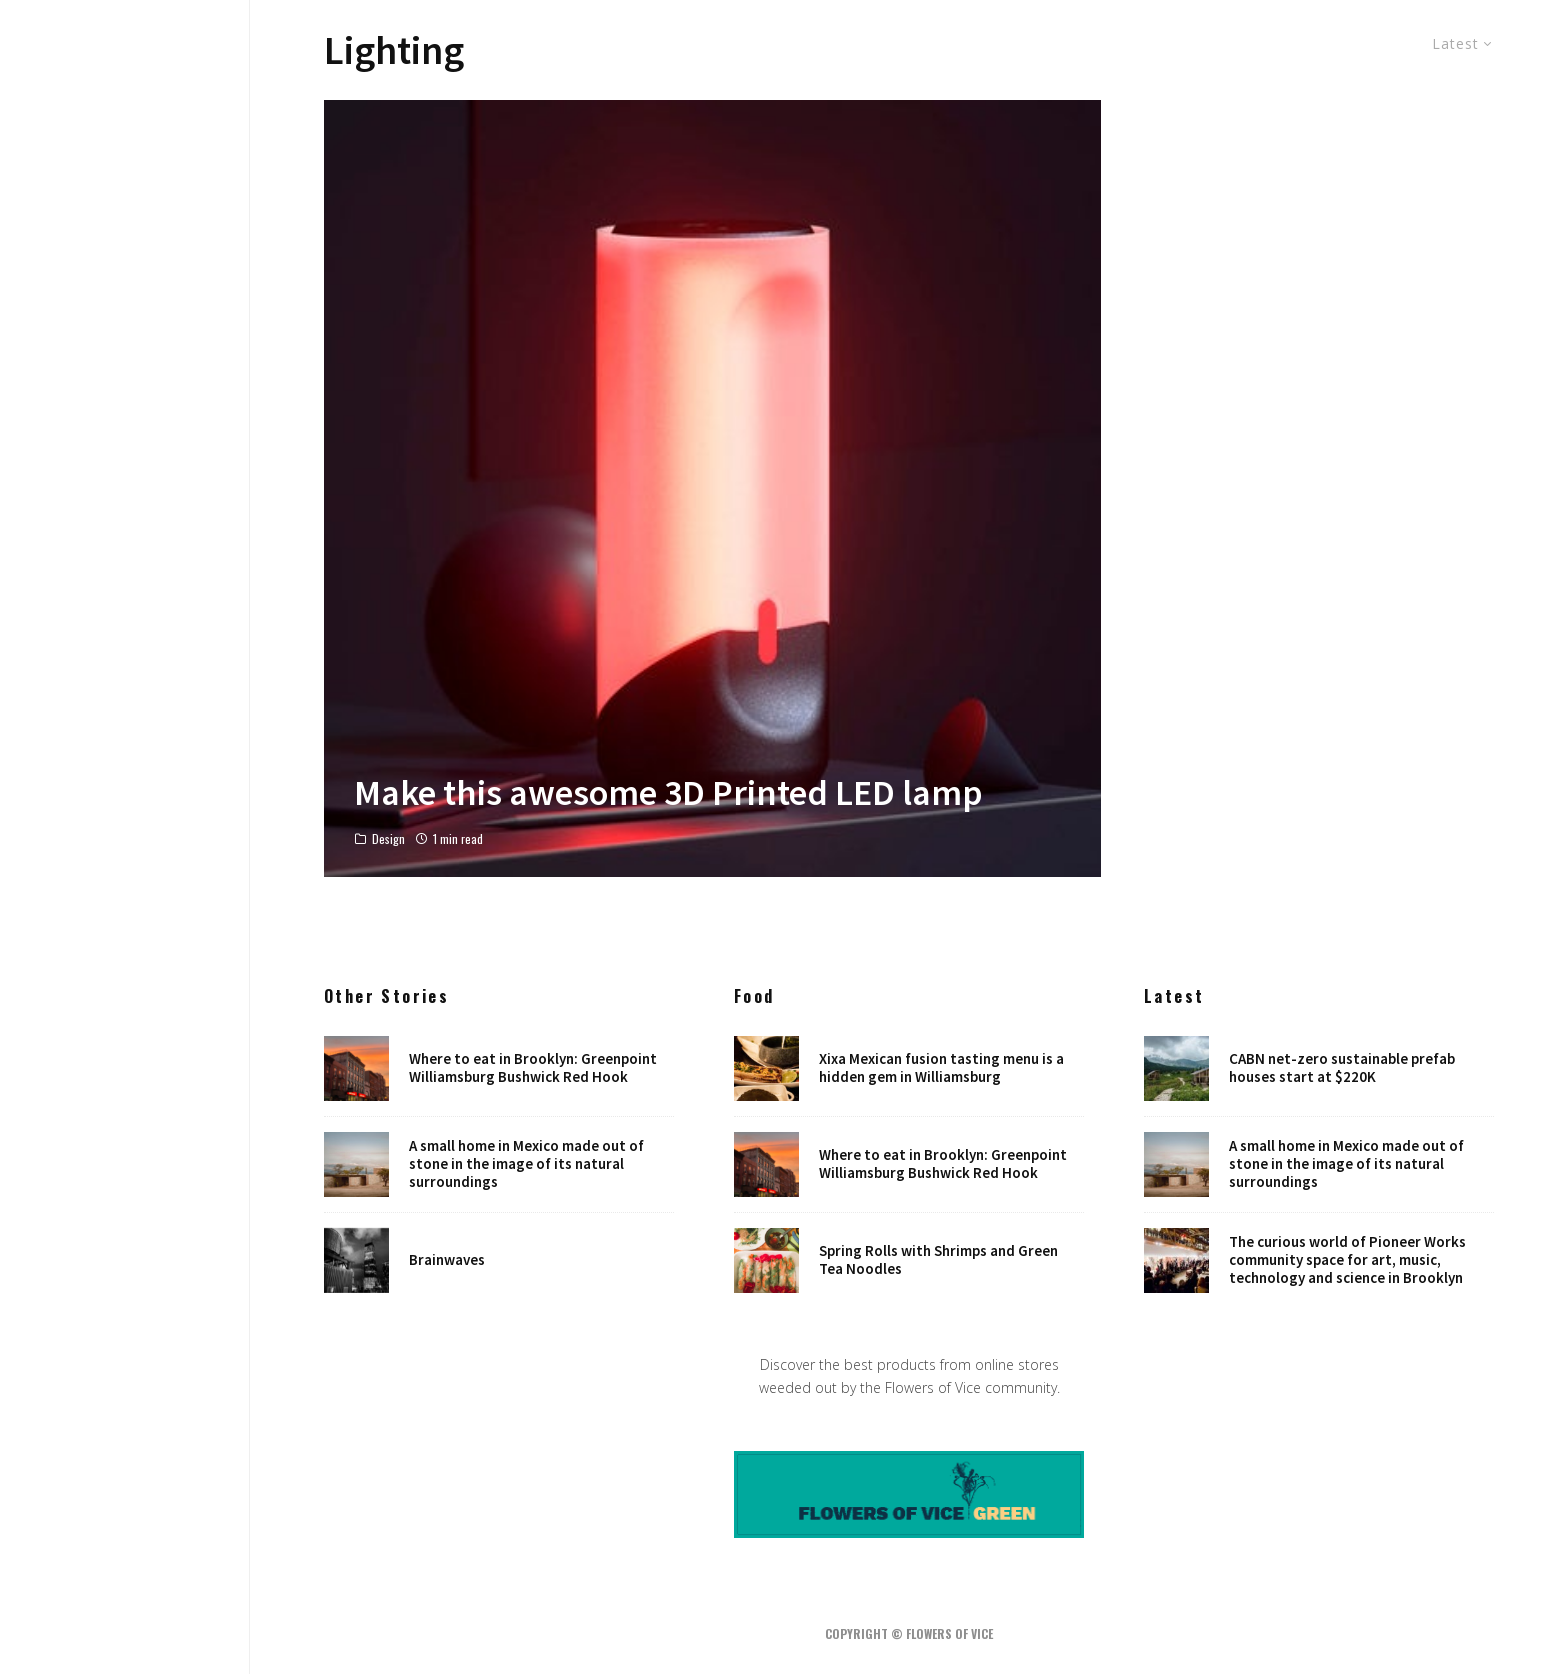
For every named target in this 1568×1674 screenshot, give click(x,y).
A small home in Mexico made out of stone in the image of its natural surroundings (526, 1165)
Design (125, 730)
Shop (125, 975)
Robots (125, 905)
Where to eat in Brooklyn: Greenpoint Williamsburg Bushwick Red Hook (533, 1068)
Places (125, 940)
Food (125, 765)
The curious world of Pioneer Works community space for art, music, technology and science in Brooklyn (1347, 1263)
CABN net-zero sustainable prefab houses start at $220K (1342, 1068)
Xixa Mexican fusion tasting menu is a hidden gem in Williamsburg (941, 1068)
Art (125, 835)
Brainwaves (447, 1263)
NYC (125, 870)
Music (125, 800)
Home (125, 695)
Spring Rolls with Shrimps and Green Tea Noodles (938, 1263)
